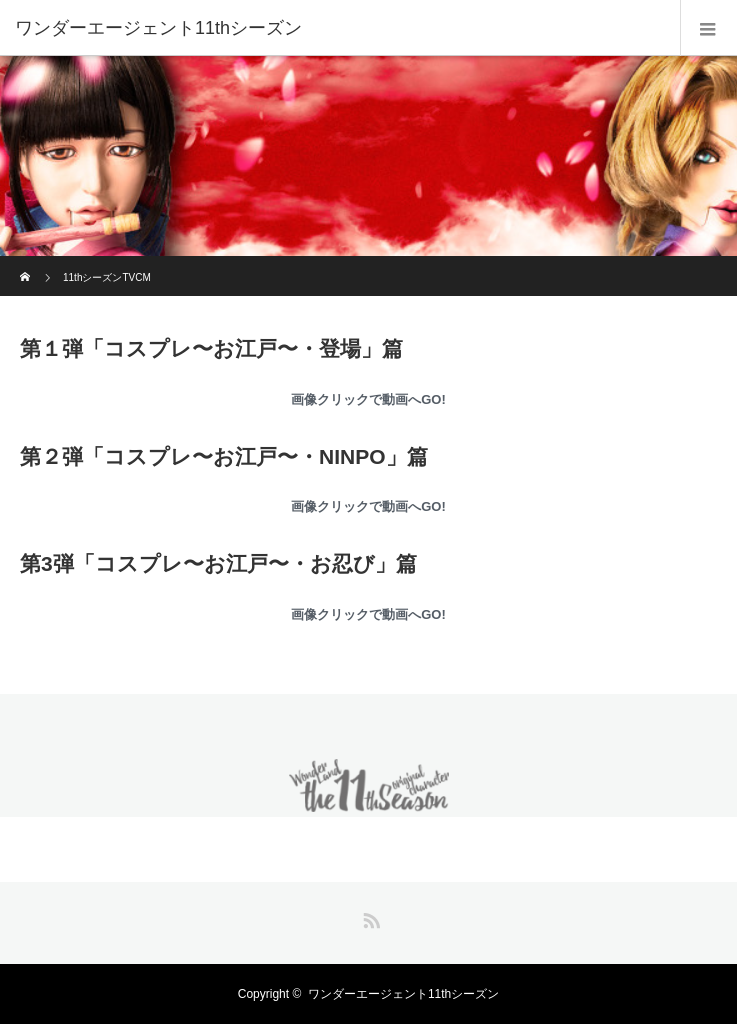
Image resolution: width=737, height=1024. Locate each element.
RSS (369, 917)
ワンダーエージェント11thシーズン (158, 28)
